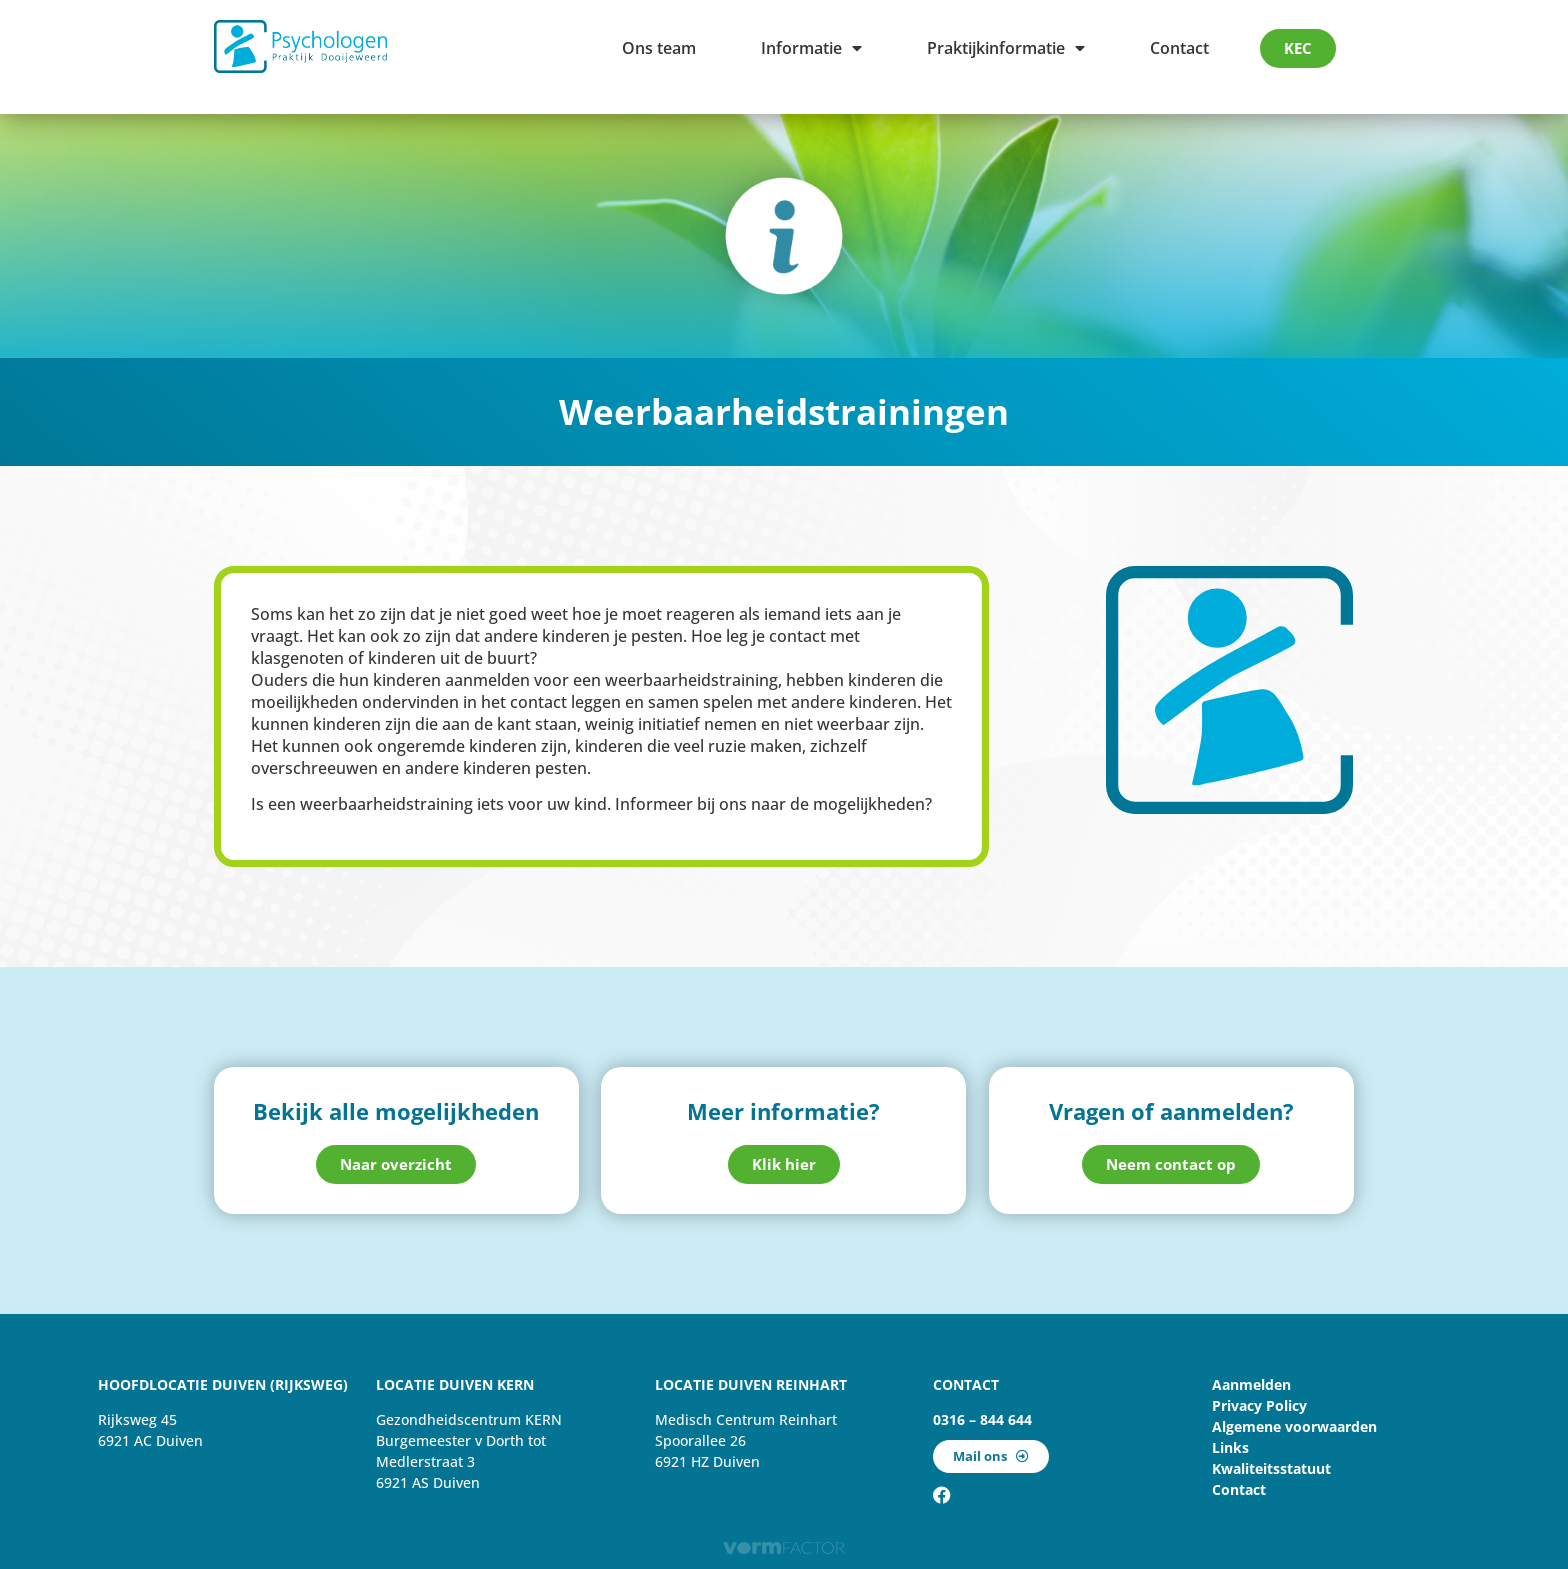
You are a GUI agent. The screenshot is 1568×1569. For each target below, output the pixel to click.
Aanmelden (1251, 1384)
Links (1230, 1447)
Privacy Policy (1259, 1405)
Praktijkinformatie (1006, 48)
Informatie (811, 48)
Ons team (659, 48)
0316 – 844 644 (982, 1419)
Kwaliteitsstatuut (1271, 1468)
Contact (1179, 48)
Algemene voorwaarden (1294, 1426)
